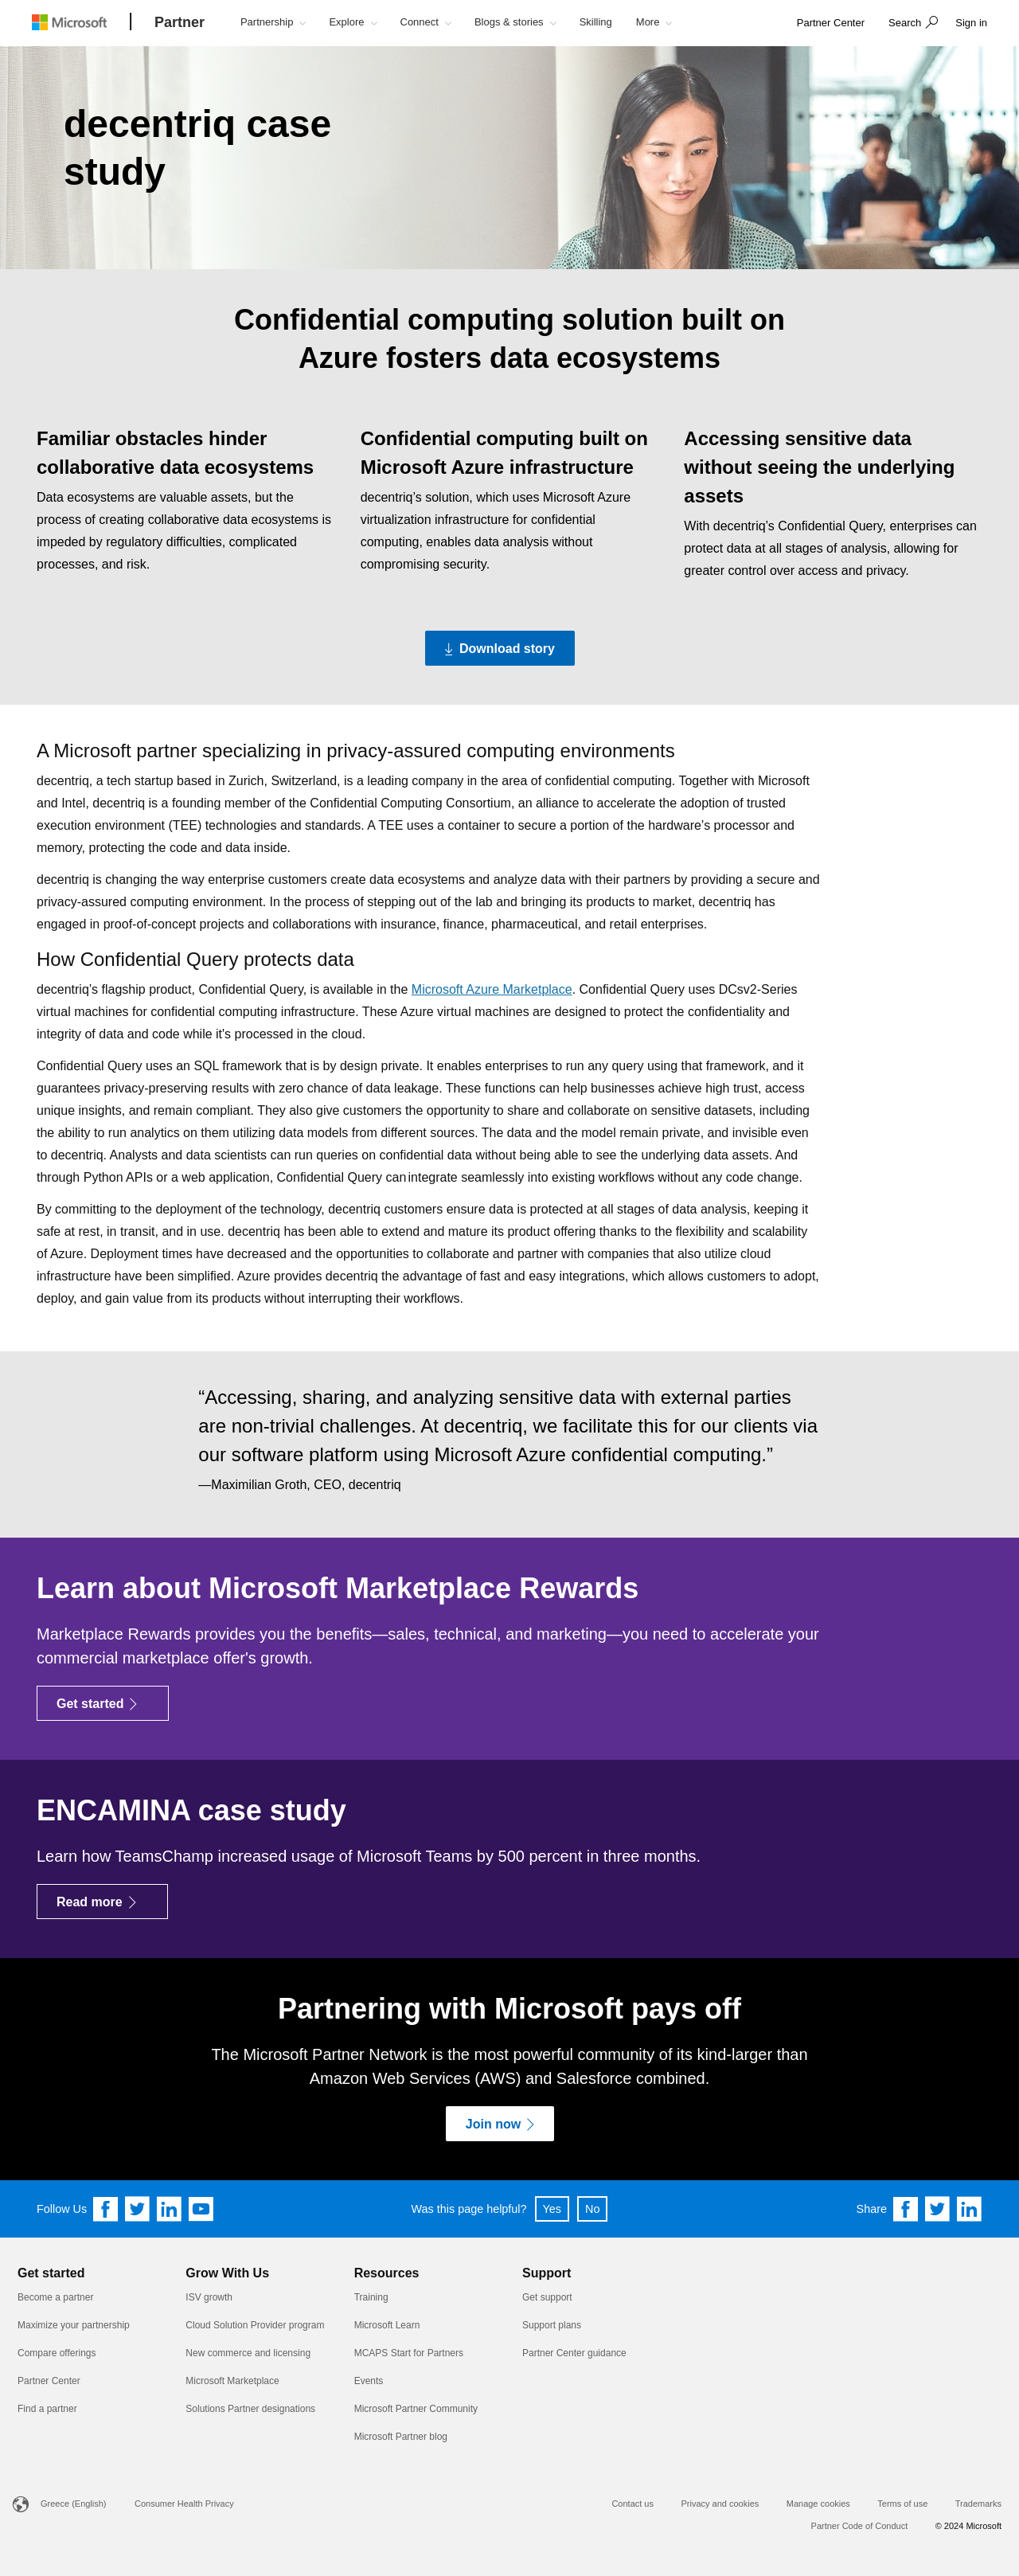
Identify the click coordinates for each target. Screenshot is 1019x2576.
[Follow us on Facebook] (106, 2209)
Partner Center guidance (574, 2353)
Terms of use (902, 2503)
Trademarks (978, 2503)
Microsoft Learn (387, 2325)
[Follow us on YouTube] (201, 2209)
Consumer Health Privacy (184, 2503)
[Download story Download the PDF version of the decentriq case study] (500, 648)
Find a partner (47, 2408)
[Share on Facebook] (906, 2209)
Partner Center (49, 2380)
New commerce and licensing (247, 2353)
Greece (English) (74, 2503)
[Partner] (179, 23)
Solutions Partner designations (250, 2408)
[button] (911, 24)
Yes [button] (552, 2209)
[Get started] (103, 1703)
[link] (830, 23)
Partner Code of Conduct (859, 2526)
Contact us (632, 2503)
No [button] (592, 2209)
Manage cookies (818, 2503)
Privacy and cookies (720, 2503)
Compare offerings (57, 2353)
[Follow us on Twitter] (137, 2209)
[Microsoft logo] (81, 22)
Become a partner (55, 2297)
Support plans (551, 2325)
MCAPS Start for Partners (408, 2353)
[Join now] (500, 2123)
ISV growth (208, 2297)
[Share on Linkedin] (969, 2209)
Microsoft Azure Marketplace (492, 989)
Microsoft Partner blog (400, 2436)
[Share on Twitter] (938, 2209)
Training (371, 2297)
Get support (547, 2297)
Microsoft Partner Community (416, 2408)
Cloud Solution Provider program (254, 2325)
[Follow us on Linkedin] (169, 2209)
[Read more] (102, 1901)
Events (369, 2380)
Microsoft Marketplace (232, 2380)
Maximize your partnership (74, 2325)
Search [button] (904, 23)
